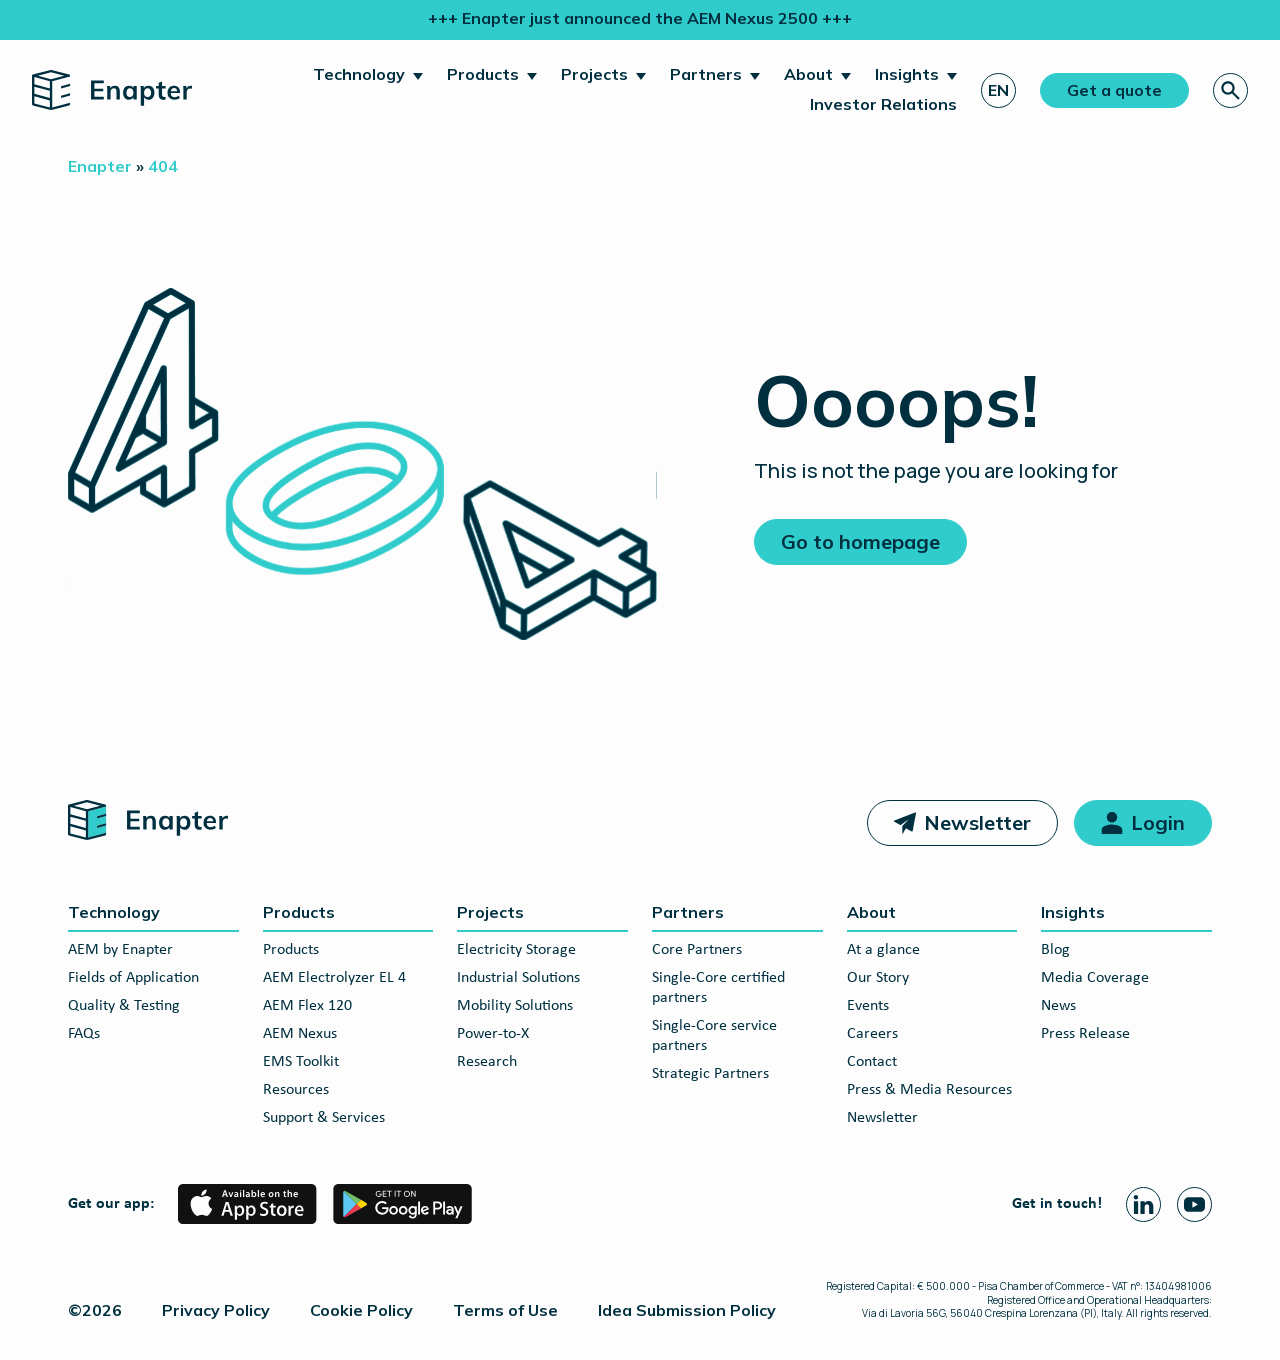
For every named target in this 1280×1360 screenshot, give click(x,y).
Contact (872, 1062)
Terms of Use (505, 1310)
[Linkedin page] (1143, 1204)
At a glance (883, 950)
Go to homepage (860, 541)
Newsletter (977, 822)
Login (1158, 822)
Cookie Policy (361, 1310)
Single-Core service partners (714, 1036)
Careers (872, 1034)
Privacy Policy (216, 1310)
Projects (594, 74)
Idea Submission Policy (687, 1310)
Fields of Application (133, 978)
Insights (907, 74)
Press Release (1085, 1034)
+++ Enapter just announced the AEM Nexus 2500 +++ (640, 18)
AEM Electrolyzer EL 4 (334, 978)
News (1058, 1006)
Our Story (878, 978)
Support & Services (324, 1118)
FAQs (84, 1034)
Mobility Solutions (515, 1006)
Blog (1055, 950)
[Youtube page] (1194, 1204)
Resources (296, 1090)
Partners (706, 74)
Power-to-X (493, 1034)
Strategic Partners (710, 1074)
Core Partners (697, 950)
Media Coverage (1095, 978)
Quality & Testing (124, 1006)
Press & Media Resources (929, 1090)
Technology (359, 74)
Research (487, 1062)
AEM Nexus (300, 1034)
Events (868, 1006)
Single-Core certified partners (718, 988)
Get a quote (1114, 90)
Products (483, 74)
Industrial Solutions (518, 978)
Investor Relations (883, 104)
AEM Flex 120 (307, 1006)
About (808, 74)
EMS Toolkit (301, 1062)
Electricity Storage (516, 950)
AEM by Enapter (120, 950)
